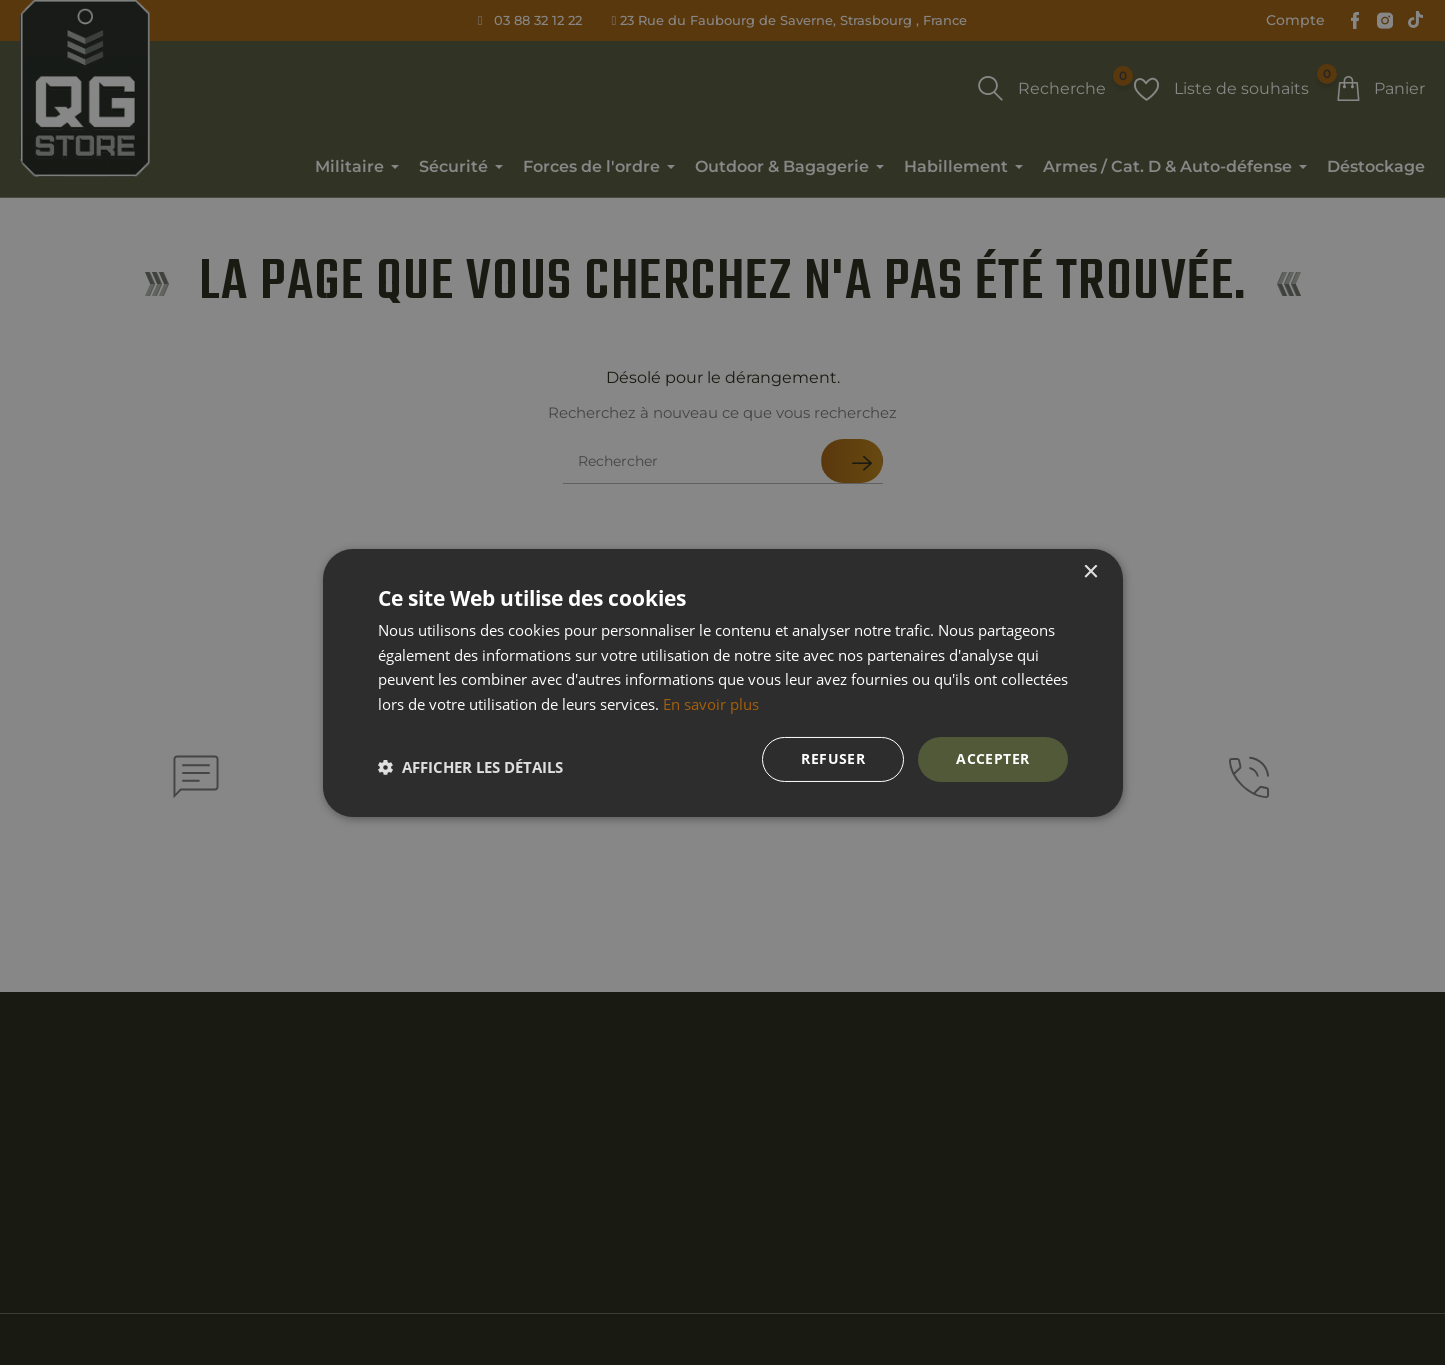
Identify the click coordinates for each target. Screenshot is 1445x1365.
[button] (470, 767)
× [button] (1090, 571)
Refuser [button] (833, 758)
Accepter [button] (992, 758)
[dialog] (722, 682)
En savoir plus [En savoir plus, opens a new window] (711, 704)
